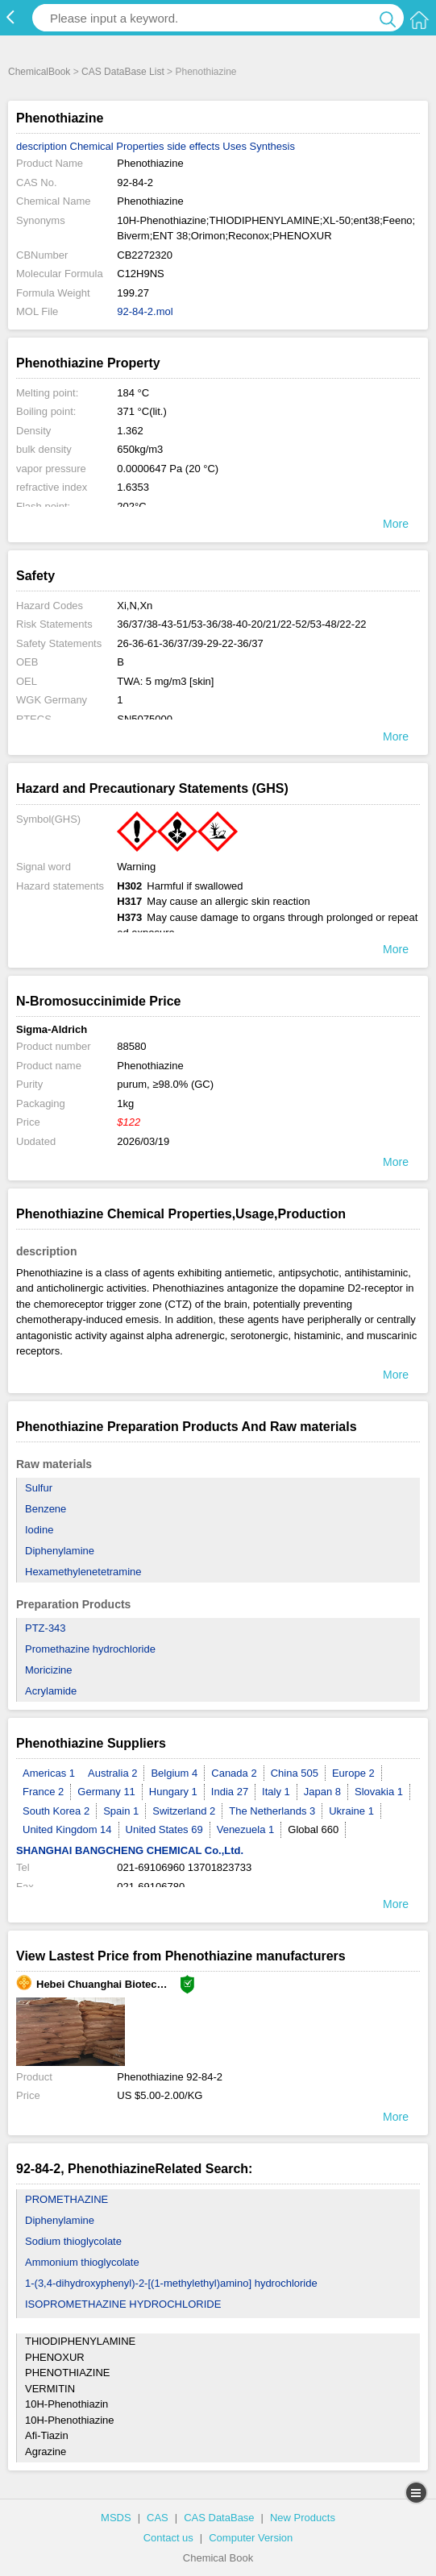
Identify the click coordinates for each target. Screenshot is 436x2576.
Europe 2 (353, 1773)
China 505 (294, 1773)
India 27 (229, 1792)
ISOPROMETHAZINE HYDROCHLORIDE (123, 2304)
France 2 (43, 1792)
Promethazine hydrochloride (90, 1649)
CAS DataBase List (122, 71)
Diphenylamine (59, 1551)
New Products (302, 2518)
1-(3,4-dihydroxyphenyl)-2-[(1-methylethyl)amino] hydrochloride (171, 2283)
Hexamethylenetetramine (83, 1572)
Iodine (39, 1530)
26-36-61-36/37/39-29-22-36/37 (190, 643)
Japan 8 (322, 1792)
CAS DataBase (219, 2518)
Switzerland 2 (183, 1811)
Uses (234, 146)
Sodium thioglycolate (73, 2241)
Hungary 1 (173, 1792)
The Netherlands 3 (272, 1811)
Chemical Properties (117, 146)
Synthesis (272, 146)
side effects (193, 146)
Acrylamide (51, 1691)
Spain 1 (121, 1811)
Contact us (168, 2538)
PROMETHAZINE (66, 2199)
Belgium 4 (174, 1773)
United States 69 (164, 1829)
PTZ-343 (45, 1628)
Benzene (45, 1509)
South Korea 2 (56, 1811)
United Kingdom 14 (67, 1829)
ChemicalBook (39, 71)
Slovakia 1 (379, 1792)
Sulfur (38, 1488)
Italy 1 (276, 1792)
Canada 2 (233, 1773)
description (41, 146)
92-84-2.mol (144, 311)
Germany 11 (106, 1792)
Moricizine (49, 1670)
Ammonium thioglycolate (82, 2262)
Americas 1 (49, 1773)
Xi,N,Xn (134, 605)
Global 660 (313, 1829)
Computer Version (251, 2538)
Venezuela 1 (246, 1829)
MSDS (116, 2518)
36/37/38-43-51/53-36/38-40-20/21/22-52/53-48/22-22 (241, 624)
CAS (157, 2518)
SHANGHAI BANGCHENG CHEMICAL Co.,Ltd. (129, 1850)
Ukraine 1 (351, 1811)
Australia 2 (112, 1773)
